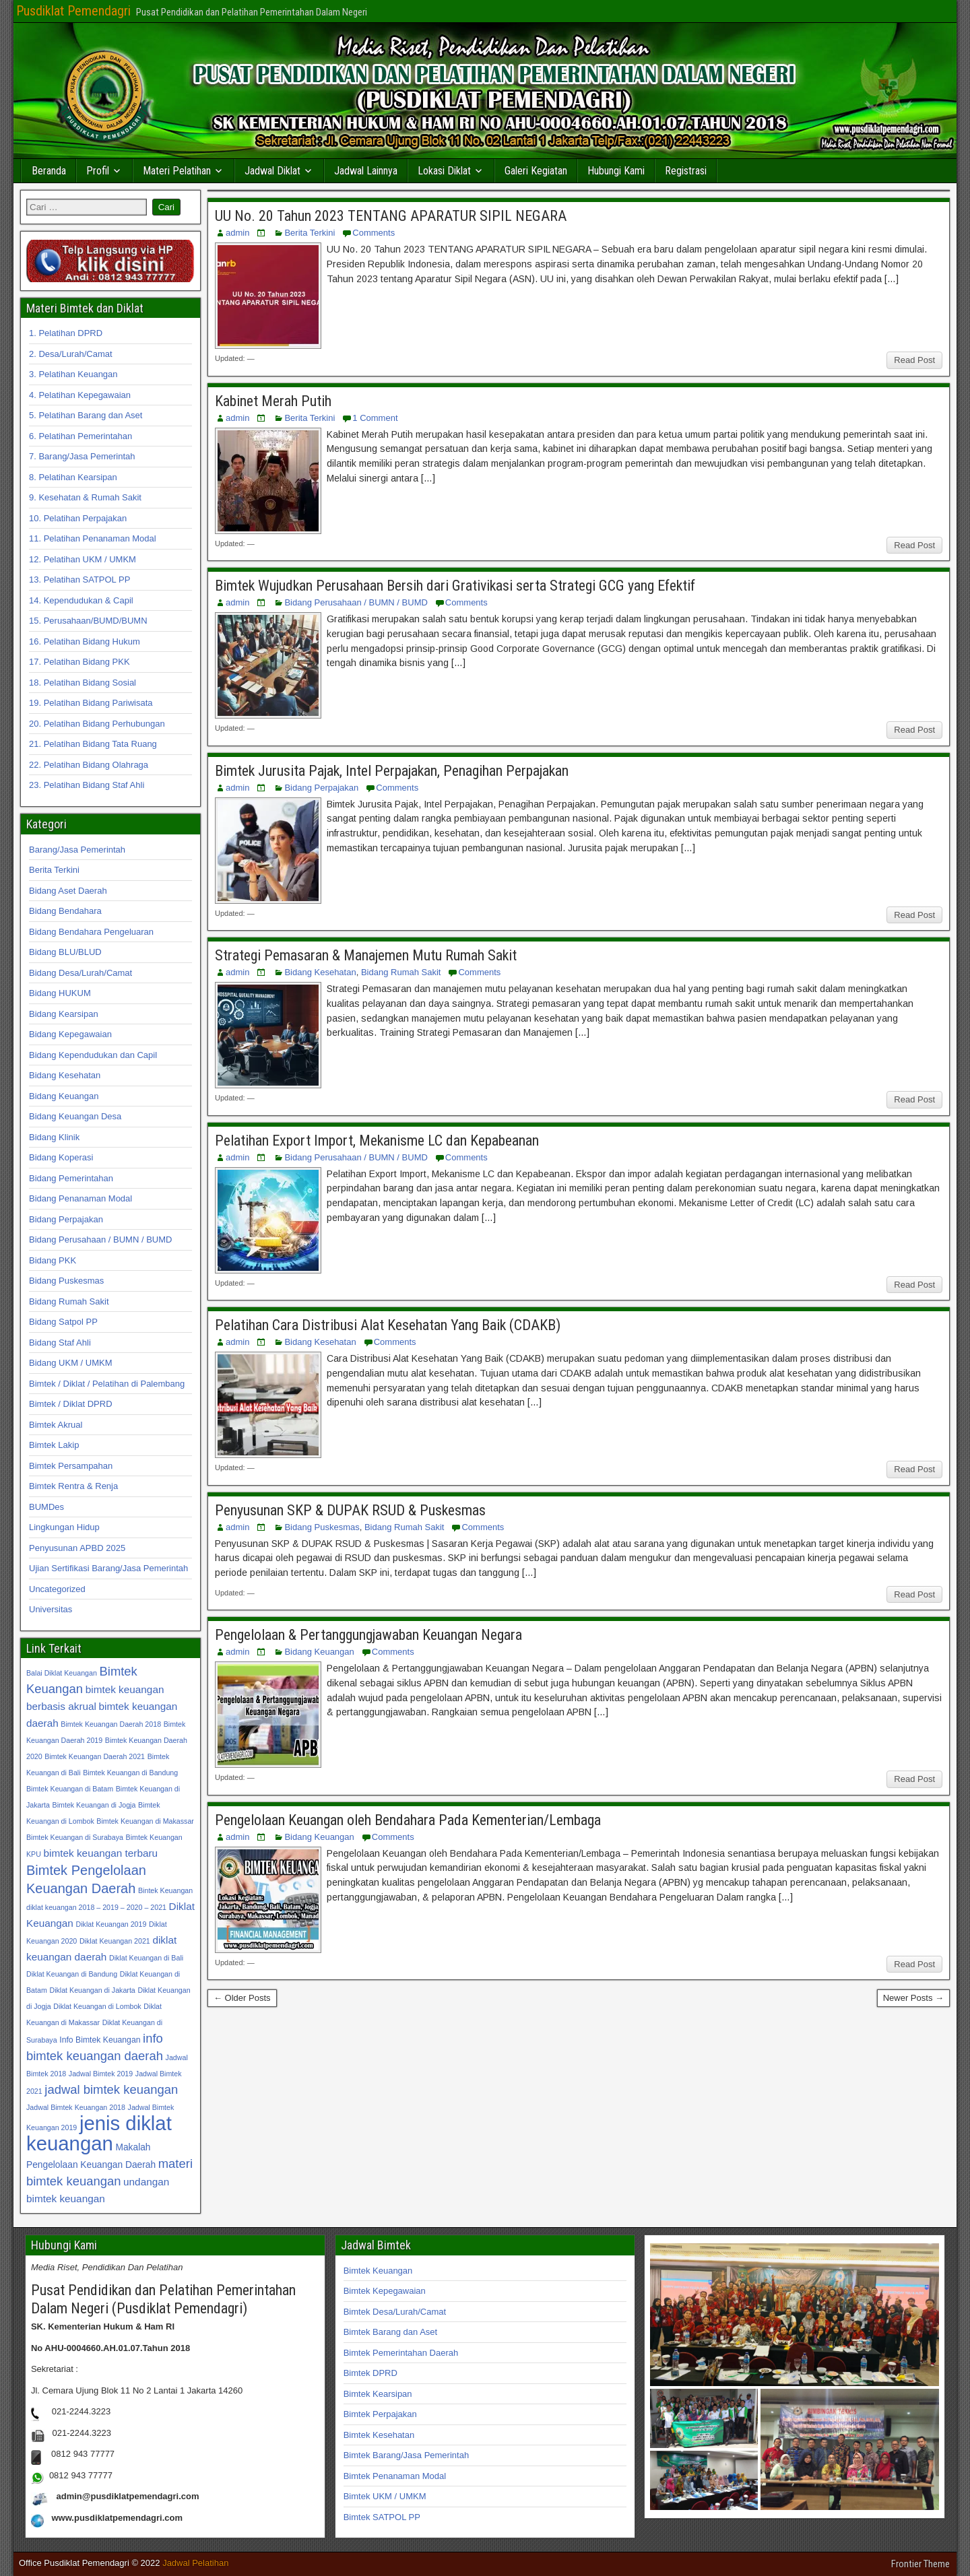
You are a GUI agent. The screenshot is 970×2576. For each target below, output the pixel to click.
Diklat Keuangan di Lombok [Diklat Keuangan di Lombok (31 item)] (97, 2006)
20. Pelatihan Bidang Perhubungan (97, 724)
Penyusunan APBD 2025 (77, 1548)
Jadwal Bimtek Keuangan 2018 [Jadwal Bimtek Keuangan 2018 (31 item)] (75, 2107)
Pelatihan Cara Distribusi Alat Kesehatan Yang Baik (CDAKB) (387, 1325)
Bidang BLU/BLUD (65, 952)
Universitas (50, 1609)
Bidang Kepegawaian (70, 1034)
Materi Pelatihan (177, 170)
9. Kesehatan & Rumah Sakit (85, 497)
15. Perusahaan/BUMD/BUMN (88, 621)
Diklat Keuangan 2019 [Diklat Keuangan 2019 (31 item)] (111, 1924)
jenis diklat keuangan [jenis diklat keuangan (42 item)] (99, 2133)
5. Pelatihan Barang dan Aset (85, 415)
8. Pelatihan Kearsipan (73, 477)
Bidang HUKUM (60, 993)
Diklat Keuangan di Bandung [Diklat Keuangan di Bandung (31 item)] (71, 1974)
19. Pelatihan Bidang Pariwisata (91, 703)
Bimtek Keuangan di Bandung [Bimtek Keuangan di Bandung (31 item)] (130, 1773)
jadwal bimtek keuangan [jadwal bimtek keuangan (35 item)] (111, 2089)
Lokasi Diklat (444, 170)
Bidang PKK (52, 1260)
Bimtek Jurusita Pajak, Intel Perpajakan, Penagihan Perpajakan (392, 770)
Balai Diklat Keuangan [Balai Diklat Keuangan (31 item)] (61, 1673)
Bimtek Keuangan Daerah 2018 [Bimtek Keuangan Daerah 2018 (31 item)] (111, 1724)
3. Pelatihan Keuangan (73, 374)
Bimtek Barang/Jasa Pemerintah (406, 2455)
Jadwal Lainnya (365, 170)
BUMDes (46, 1507)
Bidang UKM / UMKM (70, 1363)
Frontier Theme (920, 2564)
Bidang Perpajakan (321, 788)
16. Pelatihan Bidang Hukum (84, 641)
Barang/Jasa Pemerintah (77, 850)
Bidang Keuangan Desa (75, 1116)
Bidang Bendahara (65, 911)
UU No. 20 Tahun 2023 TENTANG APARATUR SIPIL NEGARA (391, 215)
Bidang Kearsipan (63, 1014)
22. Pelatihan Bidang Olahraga (88, 765)
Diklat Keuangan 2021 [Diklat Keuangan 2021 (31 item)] (114, 1941)
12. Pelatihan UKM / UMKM (82, 559)
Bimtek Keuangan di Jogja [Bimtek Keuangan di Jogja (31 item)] (94, 1805)
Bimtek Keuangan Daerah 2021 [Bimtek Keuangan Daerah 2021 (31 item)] (94, 1756)
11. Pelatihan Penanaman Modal (92, 538)
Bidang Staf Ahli (60, 1342)
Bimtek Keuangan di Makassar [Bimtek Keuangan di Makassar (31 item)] (145, 1821)
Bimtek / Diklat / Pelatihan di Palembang (107, 1384)
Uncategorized (57, 1589)
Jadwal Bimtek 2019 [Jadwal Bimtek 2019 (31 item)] (101, 2074)
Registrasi (686, 170)
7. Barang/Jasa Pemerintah (82, 456)
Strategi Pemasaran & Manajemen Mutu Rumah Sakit (366, 955)
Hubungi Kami (616, 170)
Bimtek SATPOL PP (382, 2517)
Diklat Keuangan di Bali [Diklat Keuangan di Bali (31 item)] (146, 1958)
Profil (97, 170)
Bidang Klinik (54, 1137)
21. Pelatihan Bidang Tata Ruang (93, 744)
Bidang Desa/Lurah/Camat (80, 973)
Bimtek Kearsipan (378, 2394)
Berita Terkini (309, 233)
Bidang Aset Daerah (68, 891)
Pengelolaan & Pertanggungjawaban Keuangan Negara (368, 1634)
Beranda (49, 170)
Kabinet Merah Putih (273, 401)
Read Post (914, 360)
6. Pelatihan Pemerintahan (80, 436)
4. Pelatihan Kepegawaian (80, 395)
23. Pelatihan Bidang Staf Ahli (86, 785)
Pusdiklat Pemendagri (73, 11)
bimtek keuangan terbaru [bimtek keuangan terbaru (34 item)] (101, 1853)
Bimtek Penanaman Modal (395, 2476)
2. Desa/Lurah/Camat (70, 354)
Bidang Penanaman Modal (80, 1198)
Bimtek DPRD (370, 2373)
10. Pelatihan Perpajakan (78, 518)
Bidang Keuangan (319, 1652)
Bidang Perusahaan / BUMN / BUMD (355, 602)
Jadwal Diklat (272, 170)
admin (237, 233)
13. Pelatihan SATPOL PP (79, 579)
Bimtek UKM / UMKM (385, 2496)
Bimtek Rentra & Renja (73, 1486)
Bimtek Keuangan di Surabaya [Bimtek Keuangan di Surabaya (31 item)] (74, 1837)
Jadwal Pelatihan (195, 2563)
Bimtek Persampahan (70, 1466)
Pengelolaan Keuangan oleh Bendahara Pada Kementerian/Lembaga (408, 1820)
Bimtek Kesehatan (379, 2435)
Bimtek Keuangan (378, 2271)
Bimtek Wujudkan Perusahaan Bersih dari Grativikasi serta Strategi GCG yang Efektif (455, 585)
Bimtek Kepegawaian (385, 2291)
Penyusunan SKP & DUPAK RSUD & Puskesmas (350, 1510)
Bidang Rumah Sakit (401, 972)
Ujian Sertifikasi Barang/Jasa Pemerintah (108, 1568)
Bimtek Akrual (55, 1425)
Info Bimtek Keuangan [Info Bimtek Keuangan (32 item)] (99, 2040)
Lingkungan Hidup (64, 1527)
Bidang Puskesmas (321, 1527)
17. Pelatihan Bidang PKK (79, 662)
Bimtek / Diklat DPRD (70, 1404)
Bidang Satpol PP (63, 1322)
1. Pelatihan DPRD (65, 333)
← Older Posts (242, 1998)
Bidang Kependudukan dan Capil (93, 1055)
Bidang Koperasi (61, 1157)
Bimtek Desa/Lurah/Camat (395, 2312)
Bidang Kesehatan (320, 972)
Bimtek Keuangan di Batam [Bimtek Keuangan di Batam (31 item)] (69, 1789)
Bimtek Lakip (54, 1445)
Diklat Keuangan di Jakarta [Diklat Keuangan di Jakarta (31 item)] (92, 1990)
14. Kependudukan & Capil (81, 600)
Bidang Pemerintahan (71, 1178)
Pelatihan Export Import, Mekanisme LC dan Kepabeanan (377, 1140)
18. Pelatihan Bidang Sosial (82, 683)
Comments (373, 233)
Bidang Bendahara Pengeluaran (91, 932)
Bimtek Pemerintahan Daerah (401, 2353)
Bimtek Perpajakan (380, 2414)
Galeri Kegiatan (536, 170)
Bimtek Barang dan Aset (390, 2332)
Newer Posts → (913, 1998)
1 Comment (374, 418)
